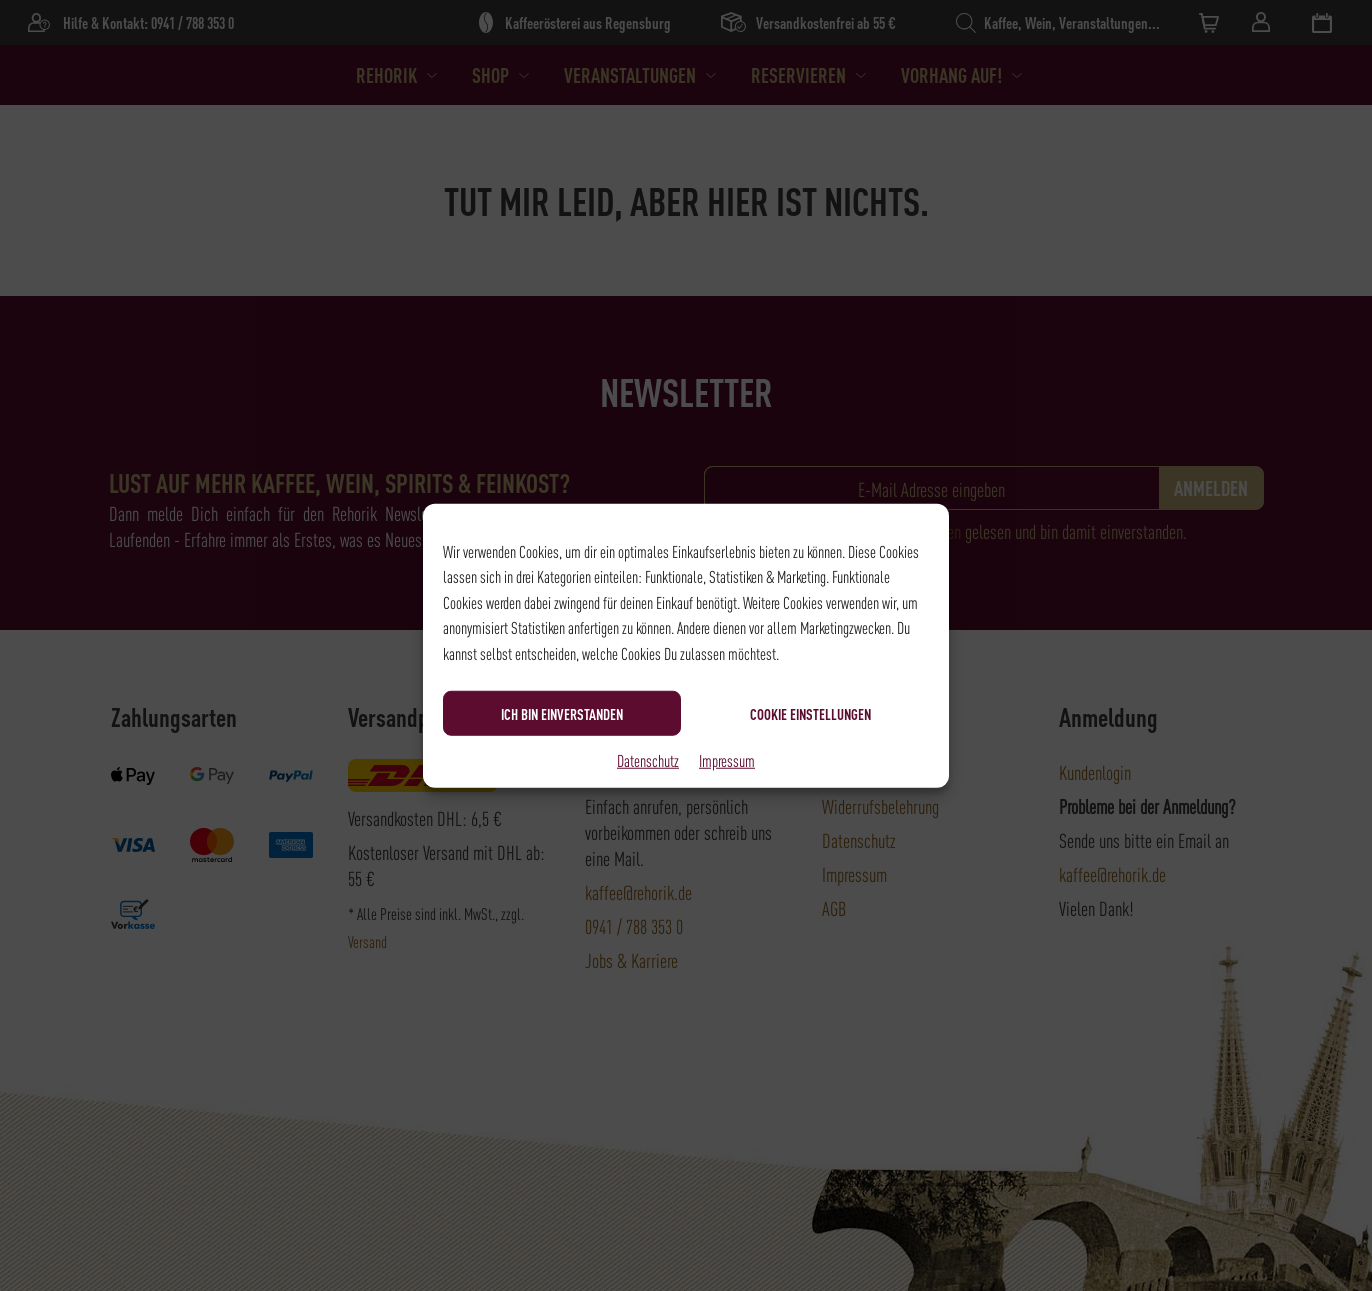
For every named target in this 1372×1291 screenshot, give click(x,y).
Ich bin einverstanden (562, 713)
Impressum (727, 760)
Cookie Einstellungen (810, 713)
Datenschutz (648, 760)
